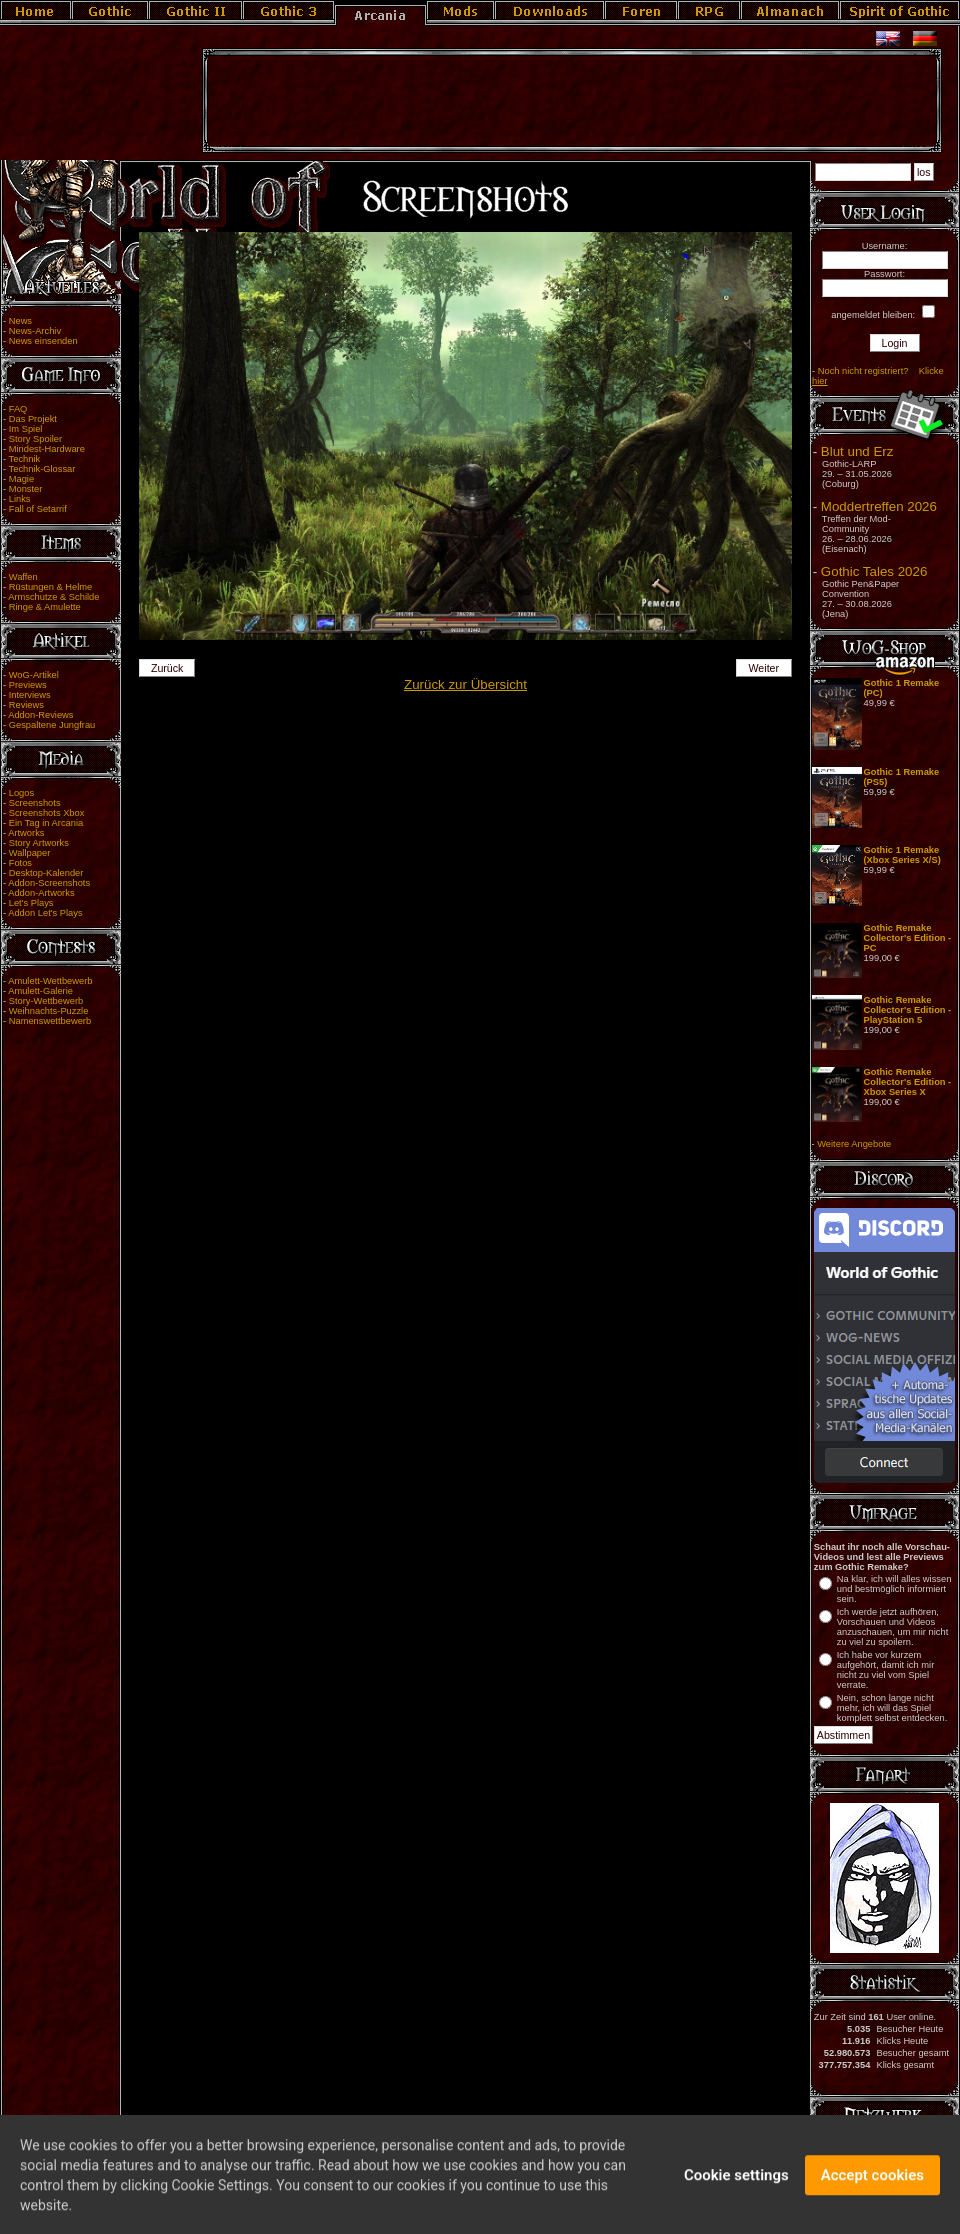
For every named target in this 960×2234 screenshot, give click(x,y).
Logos (21, 793)
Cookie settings (736, 2184)
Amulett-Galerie (40, 991)
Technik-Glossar (42, 469)
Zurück (167, 668)
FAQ (18, 409)
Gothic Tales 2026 (874, 571)
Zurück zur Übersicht (465, 684)
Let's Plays (31, 903)
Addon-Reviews (40, 715)
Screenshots (35, 803)
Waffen (23, 577)
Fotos (20, 863)
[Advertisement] (572, 101)
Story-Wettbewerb (46, 1001)
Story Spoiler (35, 439)
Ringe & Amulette (45, 607)
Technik (25, 459)
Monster (26, 489)
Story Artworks (39, 843)
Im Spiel (26, 429)
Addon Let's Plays (45, 913)
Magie (21, 479)
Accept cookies (872, 2184)
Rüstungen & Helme (50, 587)
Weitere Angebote (854, 1144)
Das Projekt (33, 419)
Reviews (26, 705)
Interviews (30, 695)
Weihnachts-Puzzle (49, 1011)
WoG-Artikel (34, 675)
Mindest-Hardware (47, 449)
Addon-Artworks (41, 893)
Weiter (764, 668)
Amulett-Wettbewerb (50, 981)
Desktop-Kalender (46, 873)
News (20, 321)
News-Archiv (35, 331)
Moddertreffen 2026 (879, 506)
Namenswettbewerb (50, 1021)
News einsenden (43, 341)
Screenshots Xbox (47, 813)
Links (20, 499)
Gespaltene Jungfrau (52, 725)
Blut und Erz (857, 451)
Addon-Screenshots (49, 883)
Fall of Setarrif (38, 509)
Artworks (26, 833)
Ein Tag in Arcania (46, 823)
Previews (28, 685)
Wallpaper (30, 853)
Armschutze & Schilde (53, 597)
